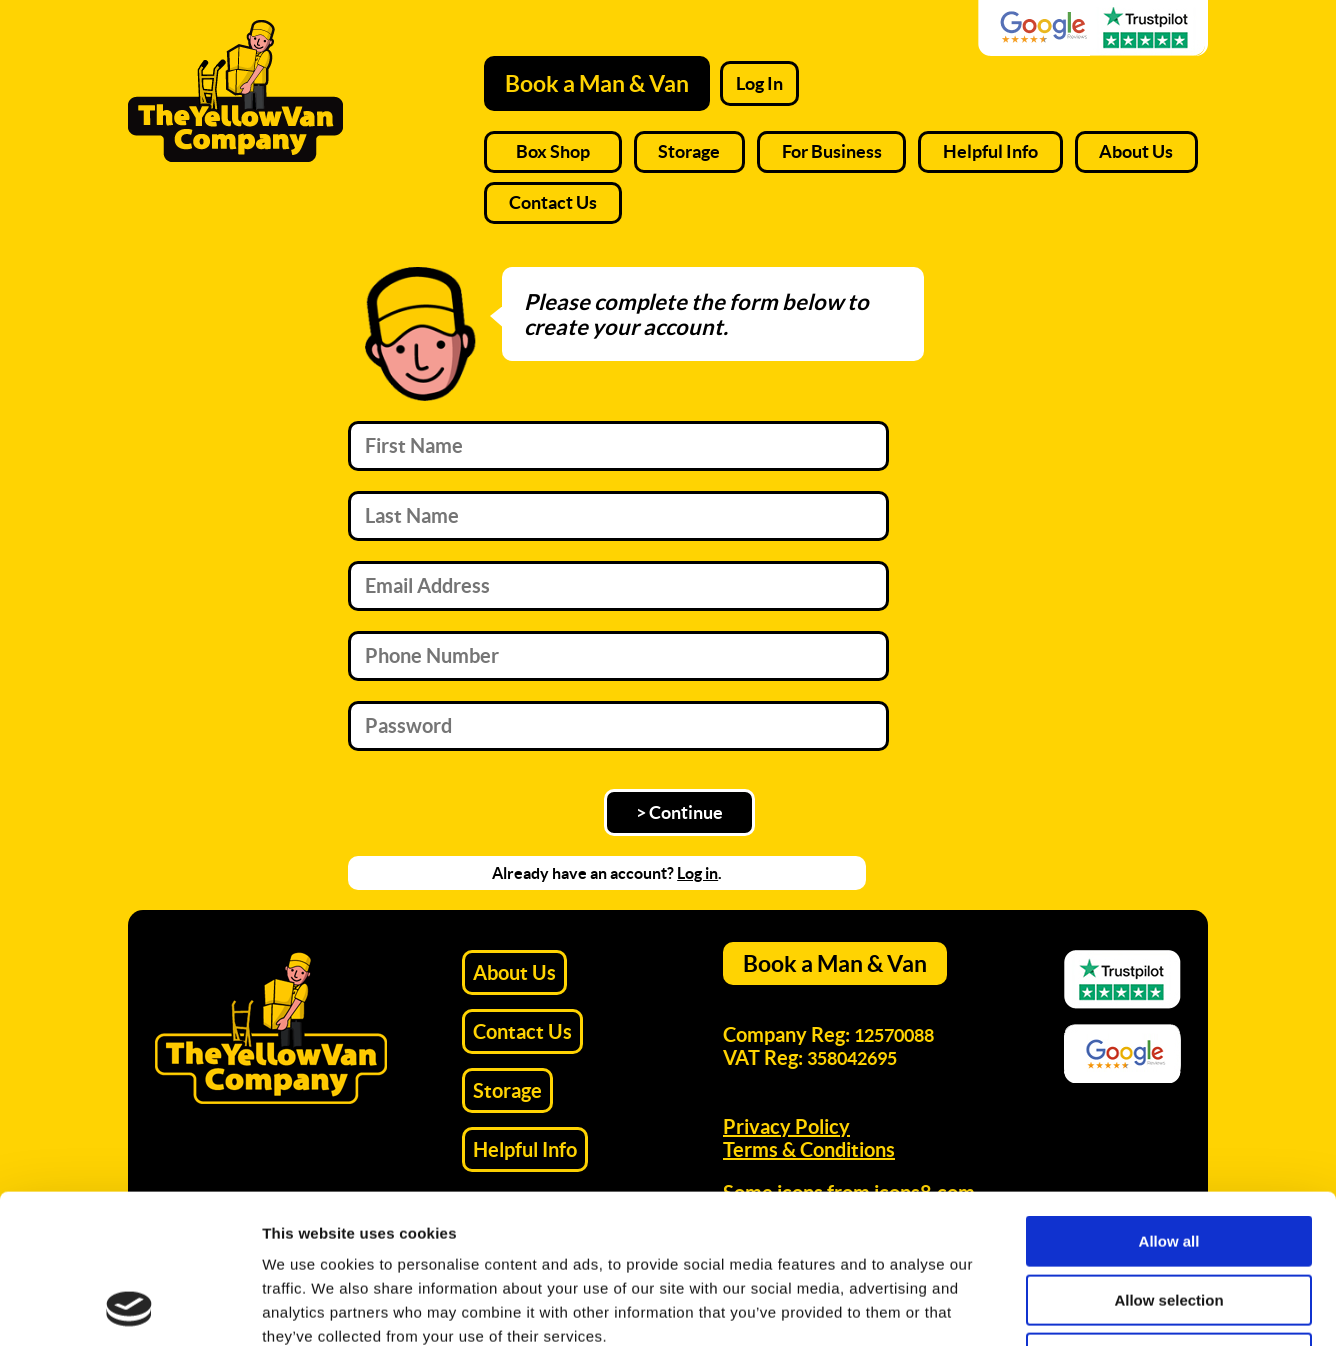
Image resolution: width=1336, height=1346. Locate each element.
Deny (1169, 1218)
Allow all (1169, 1101)
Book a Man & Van (597, 83)
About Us (1136, 151)
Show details (1049, 1306)
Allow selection (1168, 1160)
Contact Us (553, 202)
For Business (832, 151)
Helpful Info (990, 151)
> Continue (679, 812)
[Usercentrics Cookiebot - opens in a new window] (129, 1307)
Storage (689, 151)
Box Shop (553, 151)
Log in (697, 873)
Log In (759, 83)
